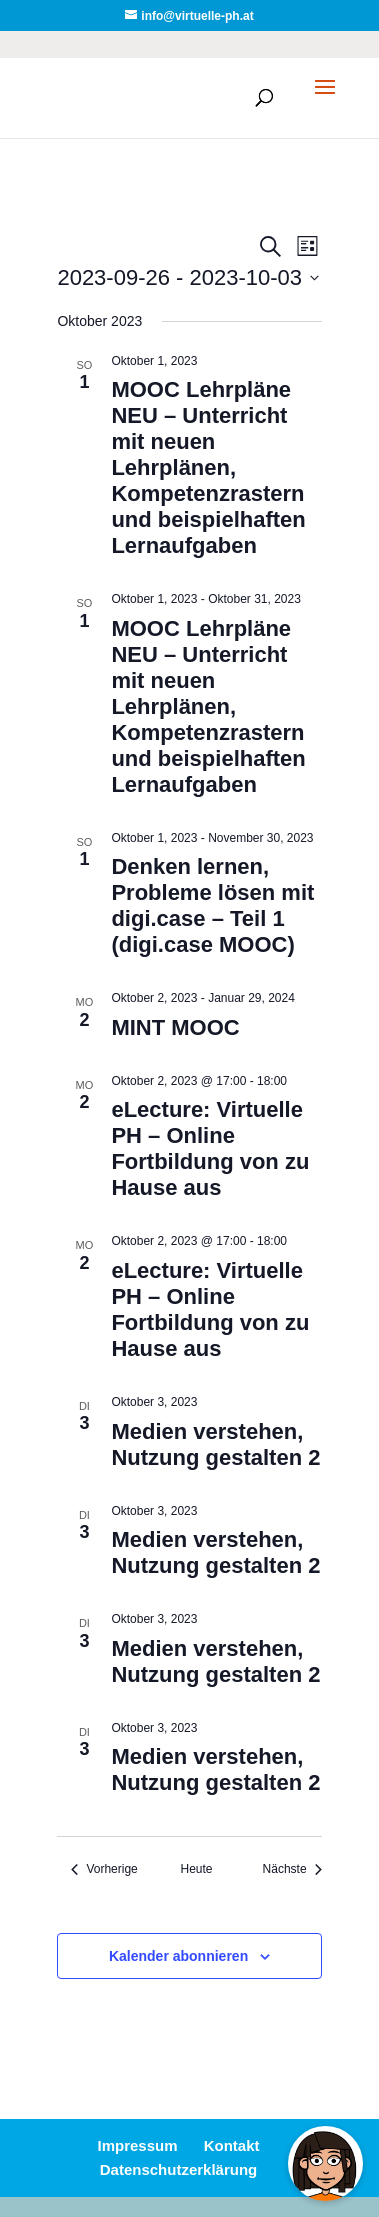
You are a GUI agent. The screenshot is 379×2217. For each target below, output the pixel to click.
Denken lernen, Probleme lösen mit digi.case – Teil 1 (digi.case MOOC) (212, 905)
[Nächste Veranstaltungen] (292, 1869)
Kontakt (232, 2145)
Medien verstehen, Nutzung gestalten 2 (215, 1444)
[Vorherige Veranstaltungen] (104, 1869)
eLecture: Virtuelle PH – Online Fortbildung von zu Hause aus (210, 1148)
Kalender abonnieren (178, 1956)
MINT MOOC (175, 1027)
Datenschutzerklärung (179, 2169)
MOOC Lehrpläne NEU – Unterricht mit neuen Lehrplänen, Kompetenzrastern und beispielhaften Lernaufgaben (208, 467)
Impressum (137, 2145)
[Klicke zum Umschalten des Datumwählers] (188, 277)
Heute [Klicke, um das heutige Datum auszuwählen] (196, 1869)
